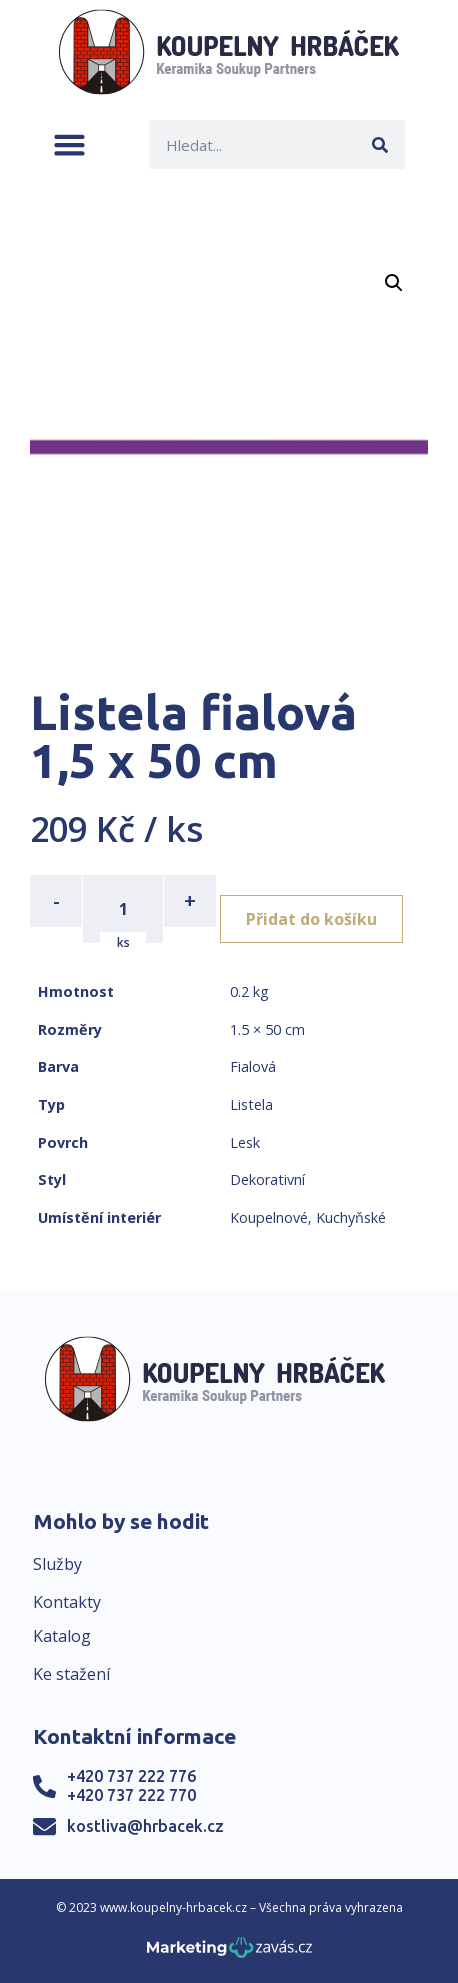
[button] (69, 144)
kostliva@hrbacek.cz (145, 1826)
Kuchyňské (351, 1217)
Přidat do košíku (311, 919)
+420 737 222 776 (131, 1776)
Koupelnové (269, 1217)
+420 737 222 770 (131, 1795)
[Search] (380, 144)
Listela (251, 1104)
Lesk (245, 1142)
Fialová (253, 1066)
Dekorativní (267, 1179)
